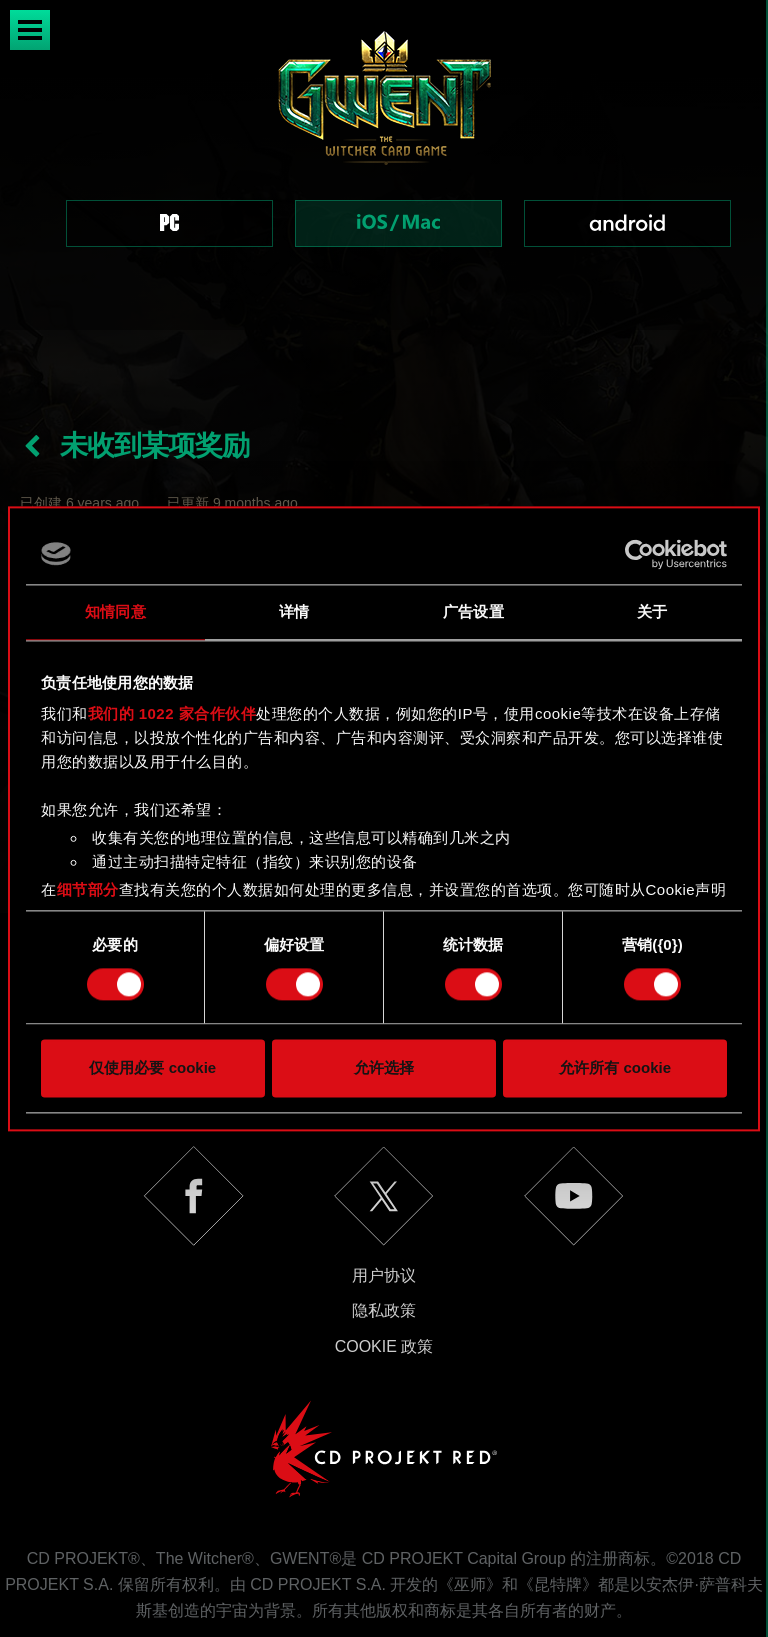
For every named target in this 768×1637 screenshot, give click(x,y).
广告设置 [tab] (473, 611)
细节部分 (88, 889)
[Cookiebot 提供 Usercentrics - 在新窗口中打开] (639, 554)
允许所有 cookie (615, 1067)
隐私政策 (384, 1239)
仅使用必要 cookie (152, 1067)
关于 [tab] (652, 611)
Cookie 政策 (384, 1275)
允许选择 (384, 1067)
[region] (384, 165)
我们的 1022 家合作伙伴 (172, 713)
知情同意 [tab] (115, 611)
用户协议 (384, 1204)
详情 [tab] (294, 611)
